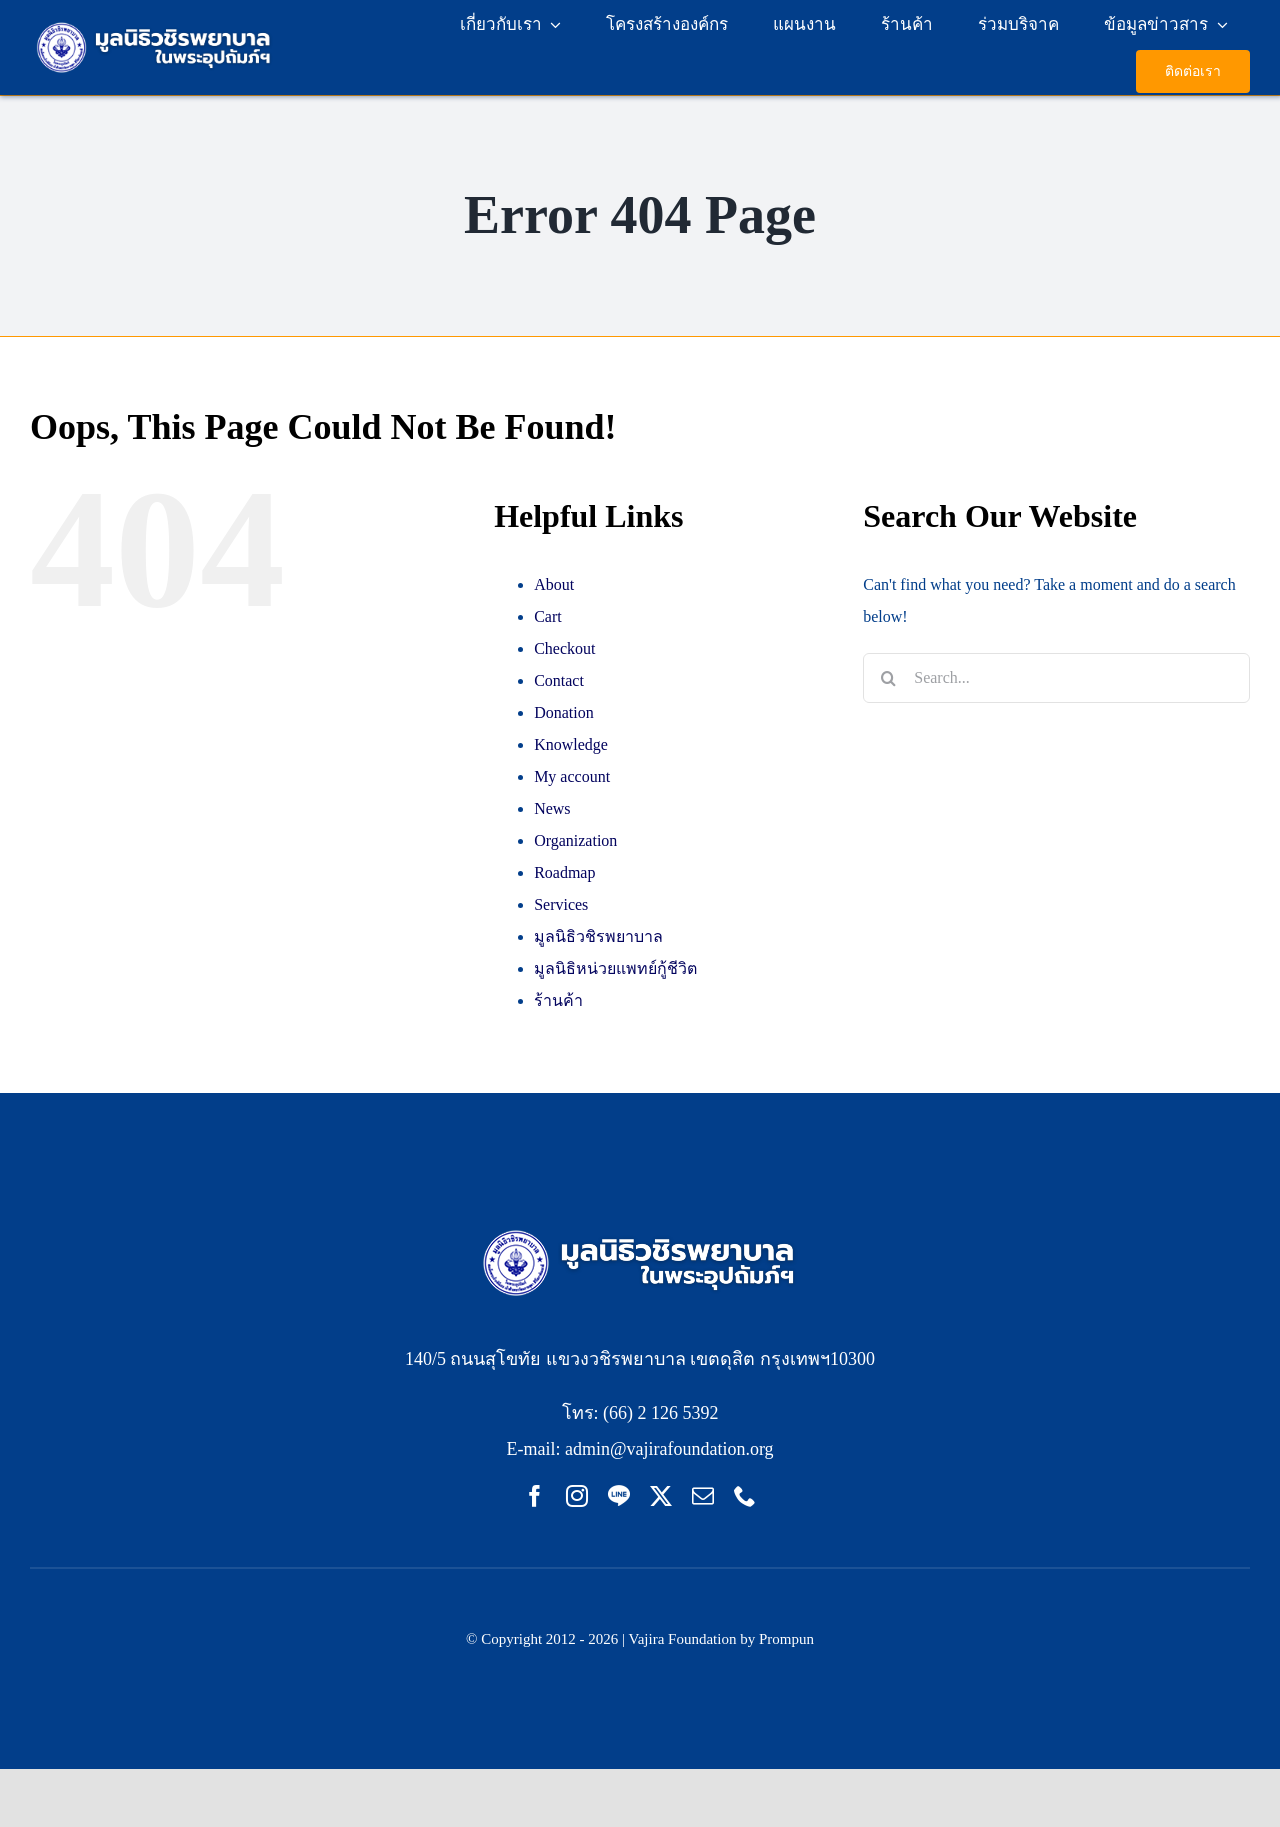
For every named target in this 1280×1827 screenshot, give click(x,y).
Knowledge (571, 744)
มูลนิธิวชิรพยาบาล (598, 936)
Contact (559, 680)
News (552, 808)
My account (572, 776)
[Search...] (1056, 678)
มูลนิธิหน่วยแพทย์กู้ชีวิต (615, 968)
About (554, 584)
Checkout (564, 648)
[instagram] (577, 1496)
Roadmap (564, 872)
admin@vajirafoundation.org (669, 1449)
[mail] (703, 1496)
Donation (564, 712)
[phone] (745, 1496)
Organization (575, 840)
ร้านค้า (558, 1000)
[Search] (888, 678)
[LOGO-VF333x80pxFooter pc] (640, 1230)
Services (561, 904)
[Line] (619, 1496)
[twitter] (661, 1496)
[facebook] (535, 1496)
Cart (548, 616)
